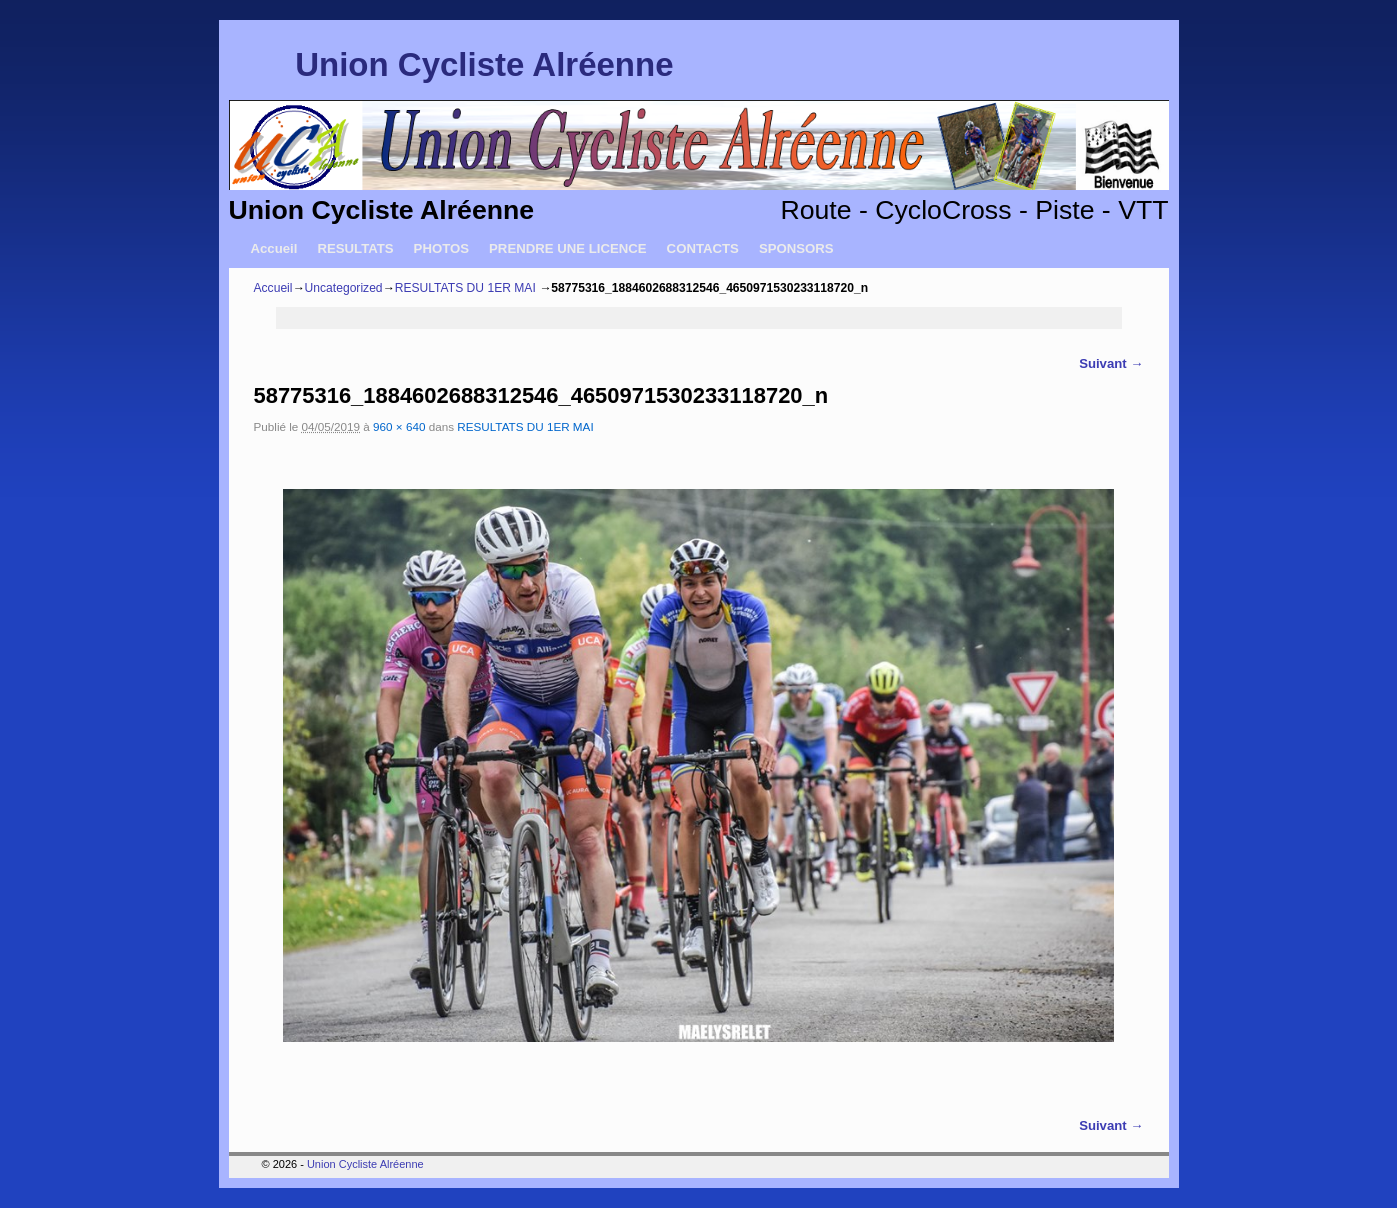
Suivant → (1111, 363)
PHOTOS (441, 248)
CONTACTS (703, 248)
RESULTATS (355, 248)
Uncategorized (344, 288)
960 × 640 (399, 426)
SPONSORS (796, 248)
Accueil (274, 248)
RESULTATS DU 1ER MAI (465, 288)
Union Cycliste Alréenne (484, 64)
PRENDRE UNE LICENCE (568, 248)
